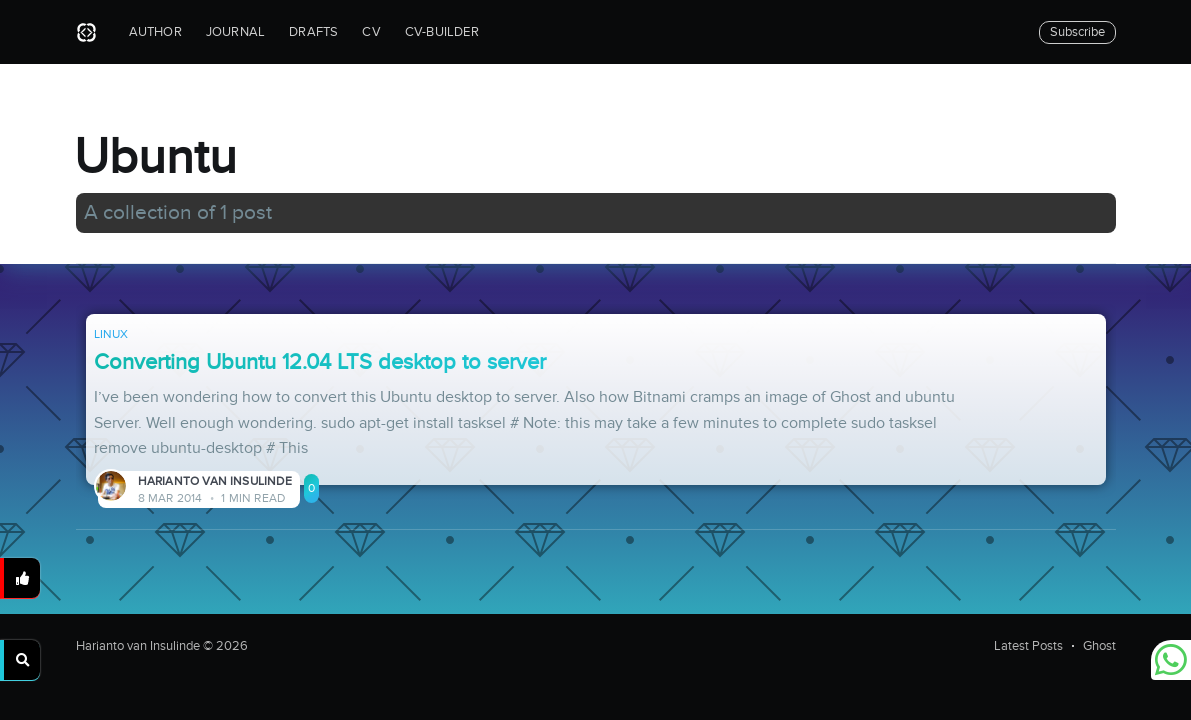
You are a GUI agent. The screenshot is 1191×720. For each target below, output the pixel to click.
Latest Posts (1028, 646)
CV (371, 32)
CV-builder (442, 32)
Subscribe (1077, 32)
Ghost (1099, 646)
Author (155, 32)
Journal (235, 32)
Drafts (313, 32)
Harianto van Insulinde (215, 481)
